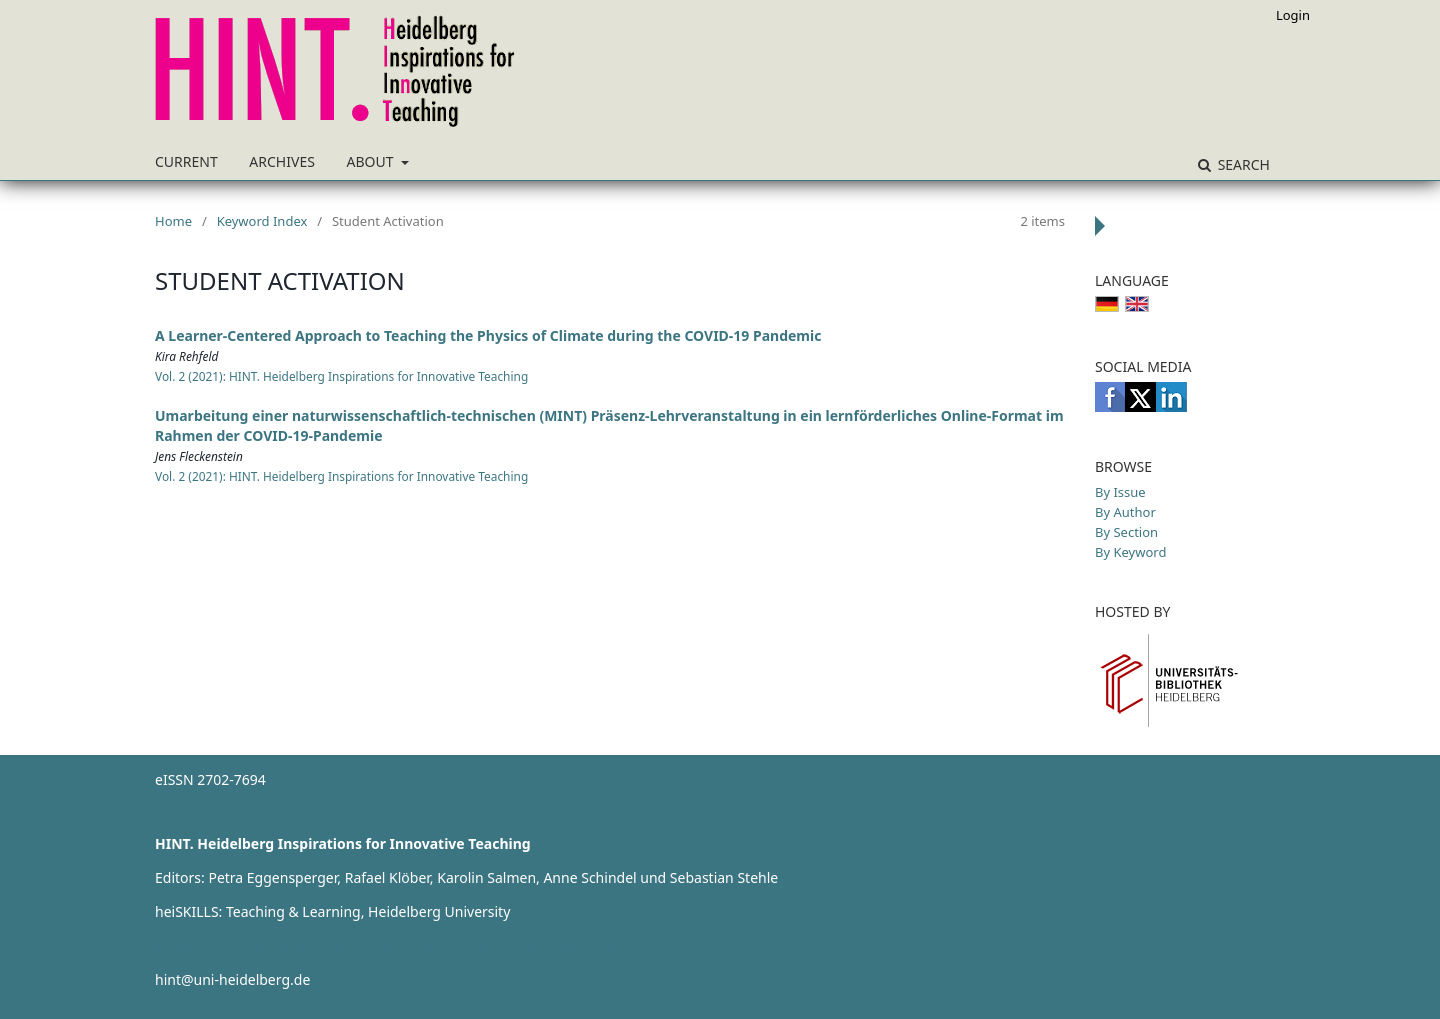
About (372, 161)
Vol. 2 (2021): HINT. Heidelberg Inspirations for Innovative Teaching (341, 376)
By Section (1126, 532)
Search (1242, 164)
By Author (1125, 512)
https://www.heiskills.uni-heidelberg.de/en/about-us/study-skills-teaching (395, 945)
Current (186, 161)
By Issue (1120, 492)
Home (173, 221)
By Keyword (1130, 552)
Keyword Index (262, 221)
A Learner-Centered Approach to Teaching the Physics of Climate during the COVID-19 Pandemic (488, 335)
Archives (282, 161)
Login (1293, 15)
